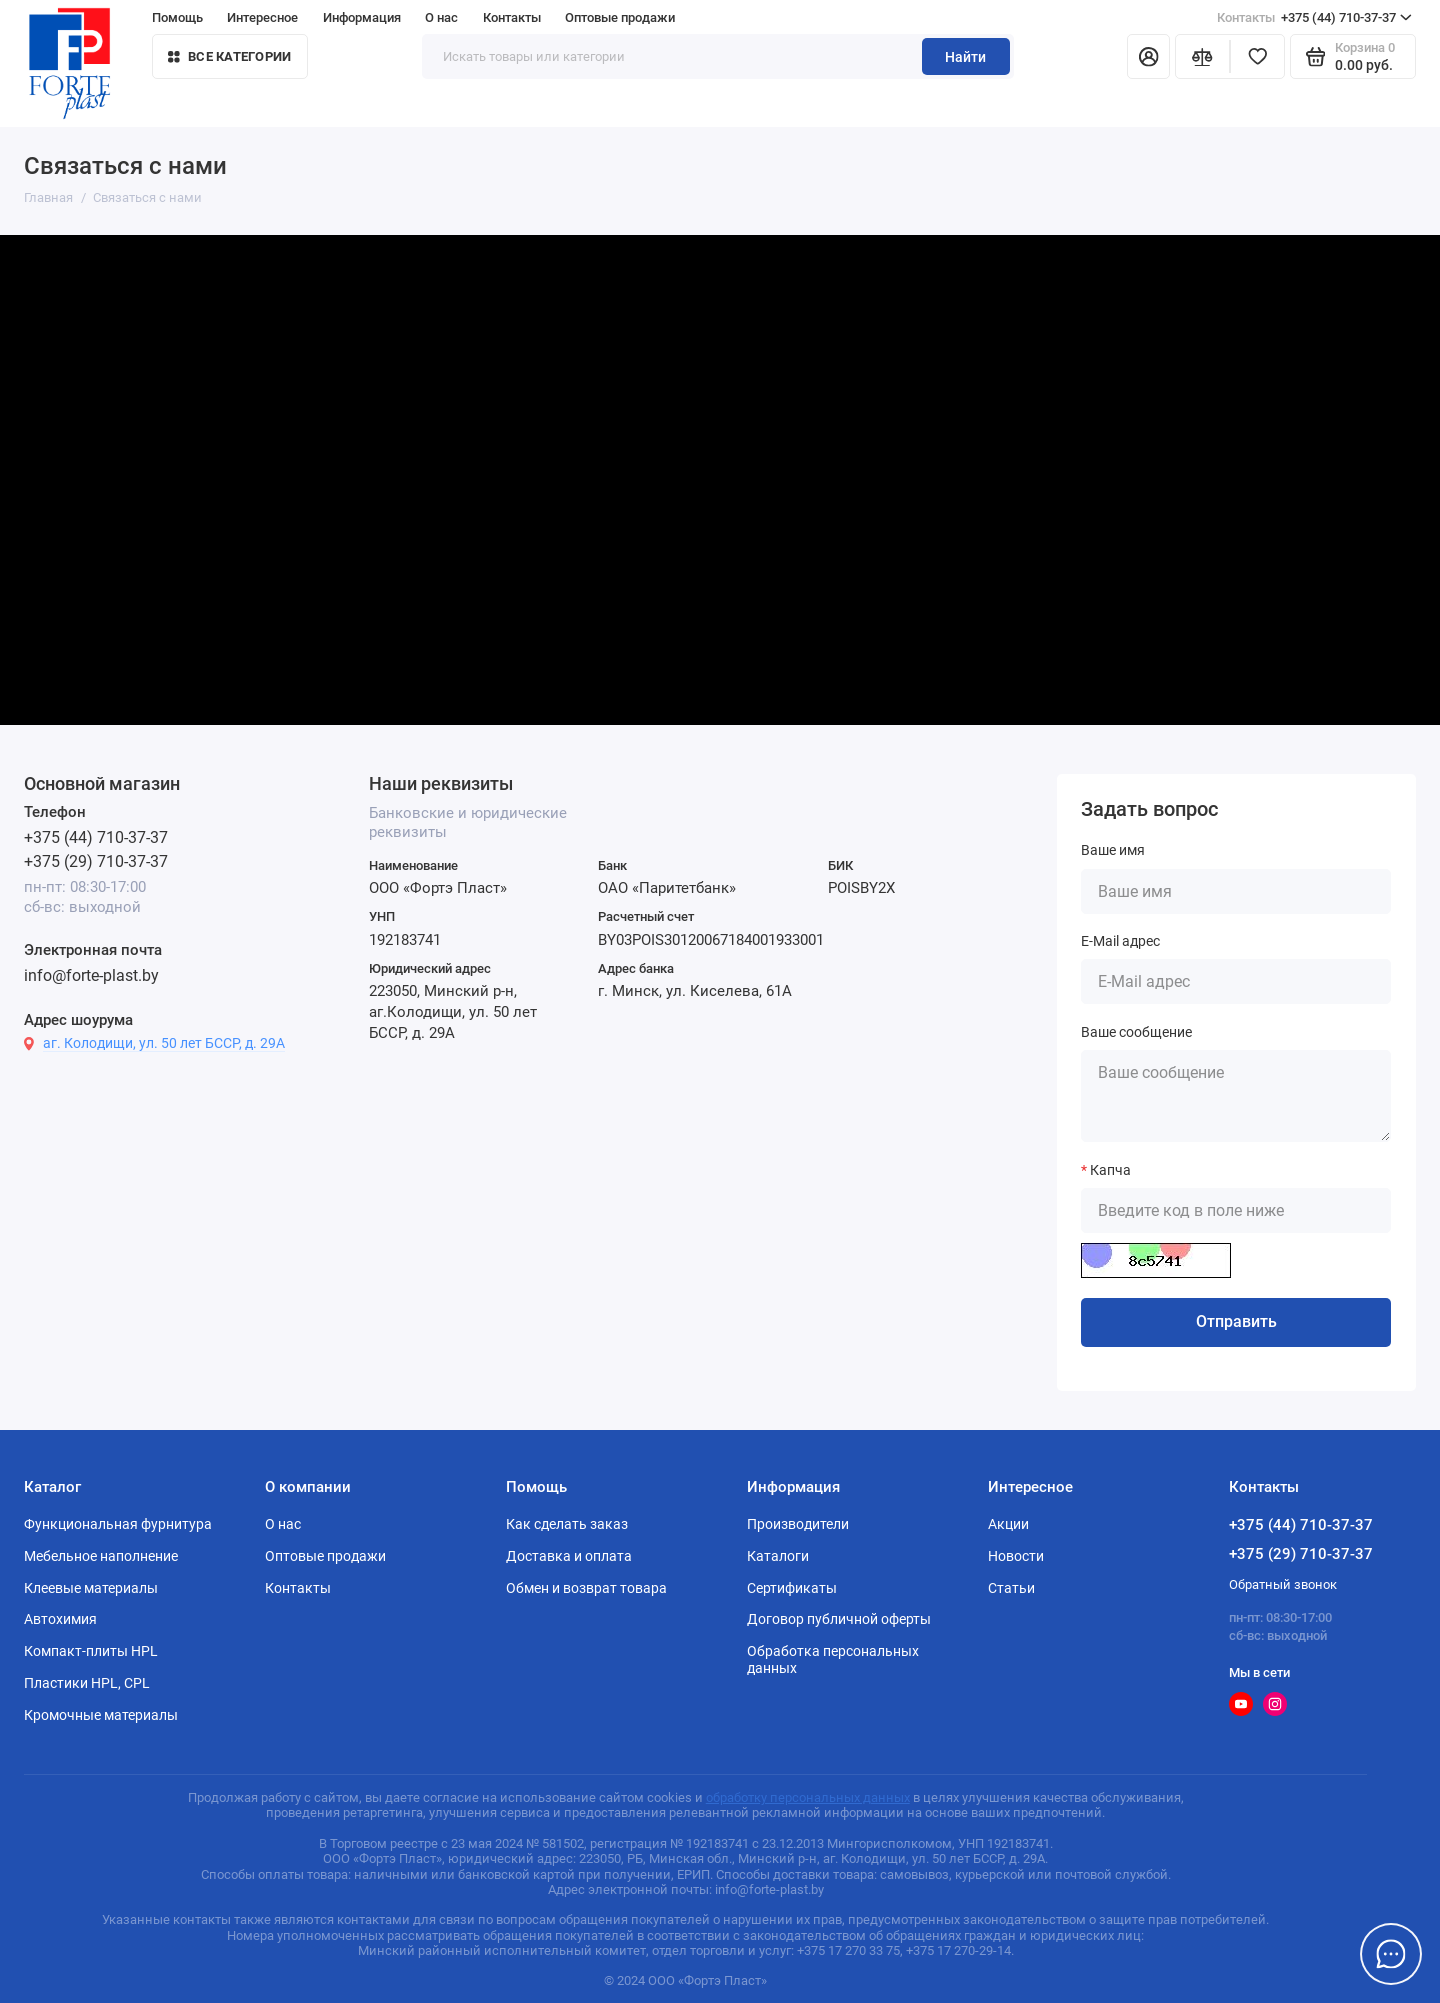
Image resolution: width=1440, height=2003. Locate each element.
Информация (362, 17)
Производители (798, 1524)
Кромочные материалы (101, 1715)
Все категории (229, 56)
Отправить (1236, 1321)
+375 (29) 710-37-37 (96, 861)
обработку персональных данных (808, 1797)
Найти (965, 57)
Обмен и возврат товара (586, 1588)
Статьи (1011, 1588)
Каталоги (778, 1556)
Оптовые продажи (620, 17)
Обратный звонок (1283, 1584)
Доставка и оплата (569, 1556)
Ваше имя (1113, 850)
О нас (441, 17)
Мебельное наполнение (101, 1556)
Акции (1008, 1524)
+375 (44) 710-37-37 (1314, 17)
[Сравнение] (1202, 56)
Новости (1016, 1556)
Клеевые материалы (91, 1588)
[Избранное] (1257, 56)
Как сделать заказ (567, 1524)
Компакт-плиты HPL (91, 1651)
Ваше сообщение (1136, 1032)
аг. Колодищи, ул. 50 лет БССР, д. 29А (164, 1043)
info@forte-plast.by (91, 975)
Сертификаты (792, 1588)
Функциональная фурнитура (118, 1524)
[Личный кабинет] (1148, 56)
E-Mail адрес (1120, 941)
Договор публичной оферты (839, 1619)
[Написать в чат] (1391, 1954)
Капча (1110, 1170)
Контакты (512, 17)
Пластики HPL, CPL (87, 1683)
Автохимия (60, 1619)
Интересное (262, 17)
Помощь (177, 17)
